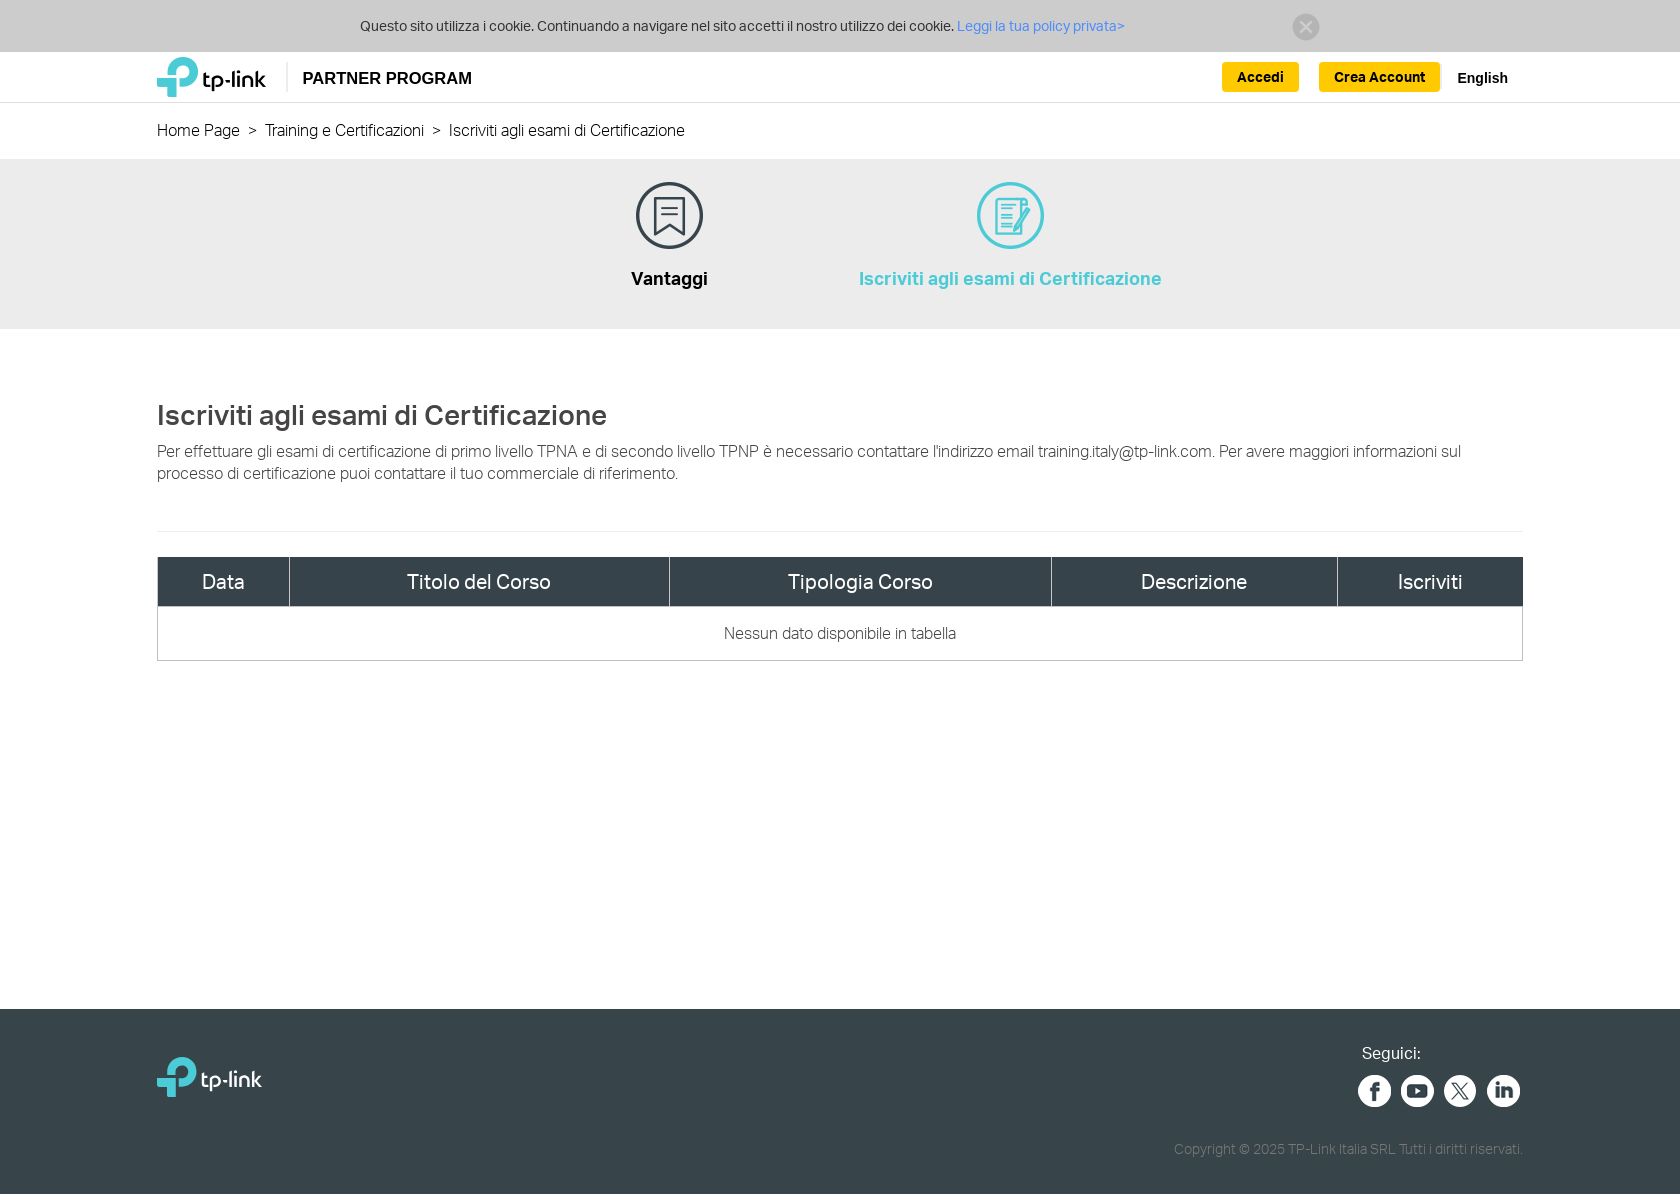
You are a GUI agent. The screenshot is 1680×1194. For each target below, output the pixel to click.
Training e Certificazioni (344, 129)
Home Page (198, 129)
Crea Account (1379, 76)
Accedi (1260, 76)
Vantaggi (669, 235)
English (1482, 78)
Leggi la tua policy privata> (1039, 25)
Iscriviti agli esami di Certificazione (1010, 235)
